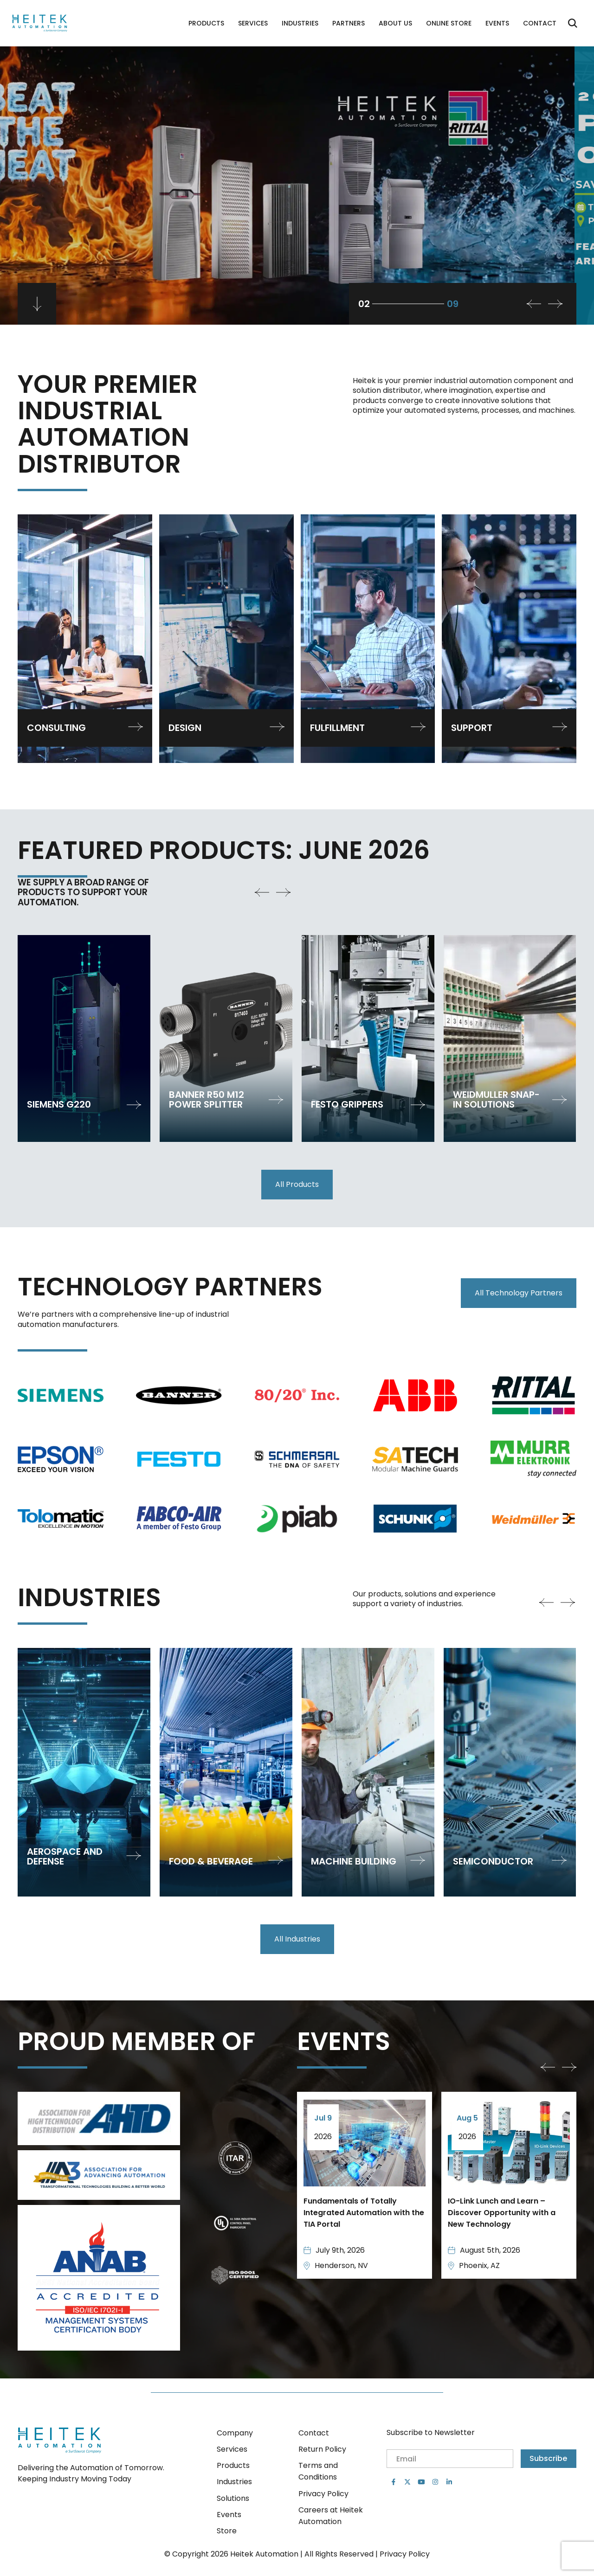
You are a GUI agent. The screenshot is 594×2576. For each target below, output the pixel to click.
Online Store (448, 23)
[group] (84, 1038)
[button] (555, 304)
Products (206, 23)
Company (235, 2433)
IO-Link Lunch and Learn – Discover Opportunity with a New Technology (501, 2213)
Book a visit (58, 188)
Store (227, 2530)
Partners (348, 23)
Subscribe (548, 2458)
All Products (297, 1184)
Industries (300, 23)
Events (497, 23)
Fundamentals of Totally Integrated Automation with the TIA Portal (363, 2213)
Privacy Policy (323, 2493)
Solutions (233, 2498)
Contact (539, 23)
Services (253, 23)
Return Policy (322, 2449)
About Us (395, 23)
